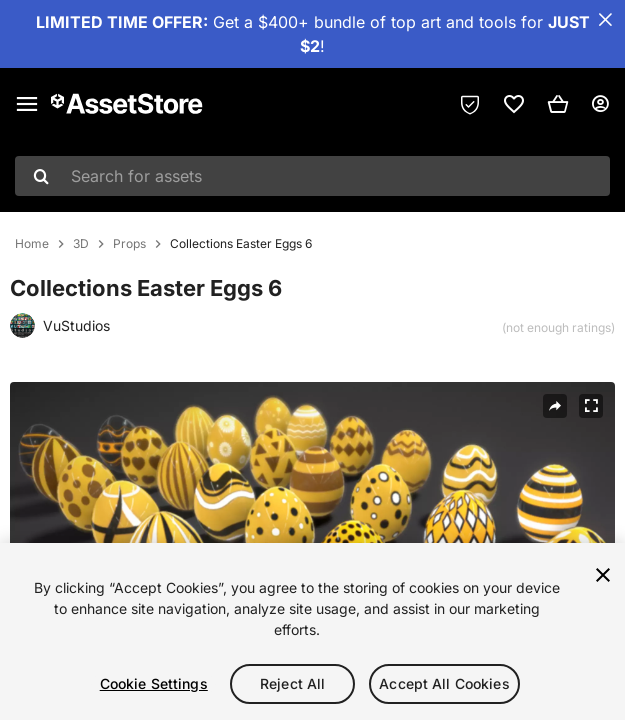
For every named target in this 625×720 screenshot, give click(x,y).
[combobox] (312, 176)
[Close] (603, 575)
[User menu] (600, 104)
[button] (558, 104)
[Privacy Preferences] (470, 104)
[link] (514, 104)
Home (32, 244)
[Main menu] (27, 104)
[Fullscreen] (591, 406)
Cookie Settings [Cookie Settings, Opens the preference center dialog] (154, 683)
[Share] (555, 406)
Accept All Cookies (444, 683)
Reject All (292, 683)
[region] (312, 631)
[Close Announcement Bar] (605, 20)
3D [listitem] (81, 244)
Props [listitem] (129, 244)
